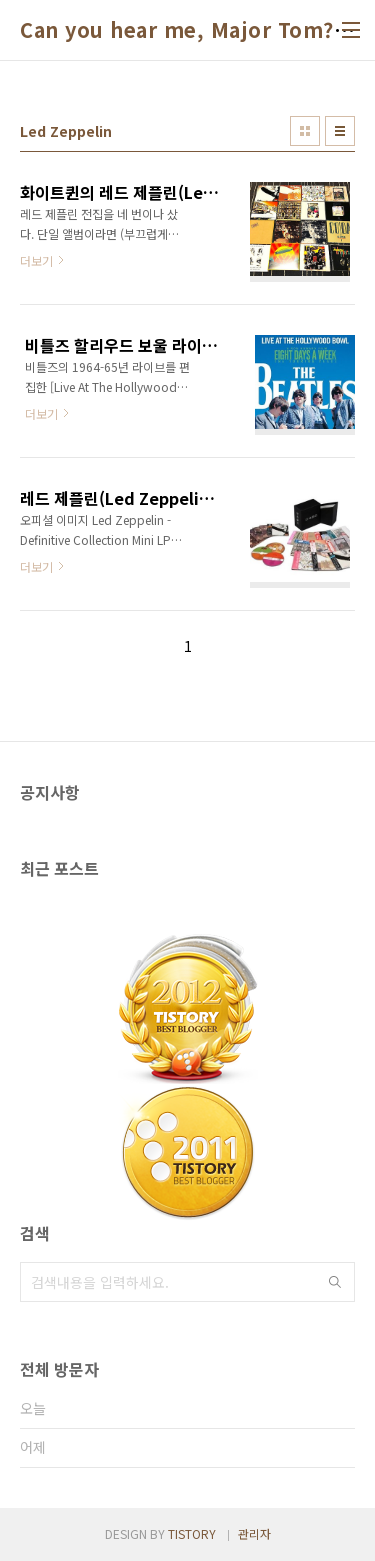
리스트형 (340, 131)
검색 (335, 1282)
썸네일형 (305, 131)
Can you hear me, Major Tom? (177, 30)
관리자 (254, 1533)
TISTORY (192, 1533)
